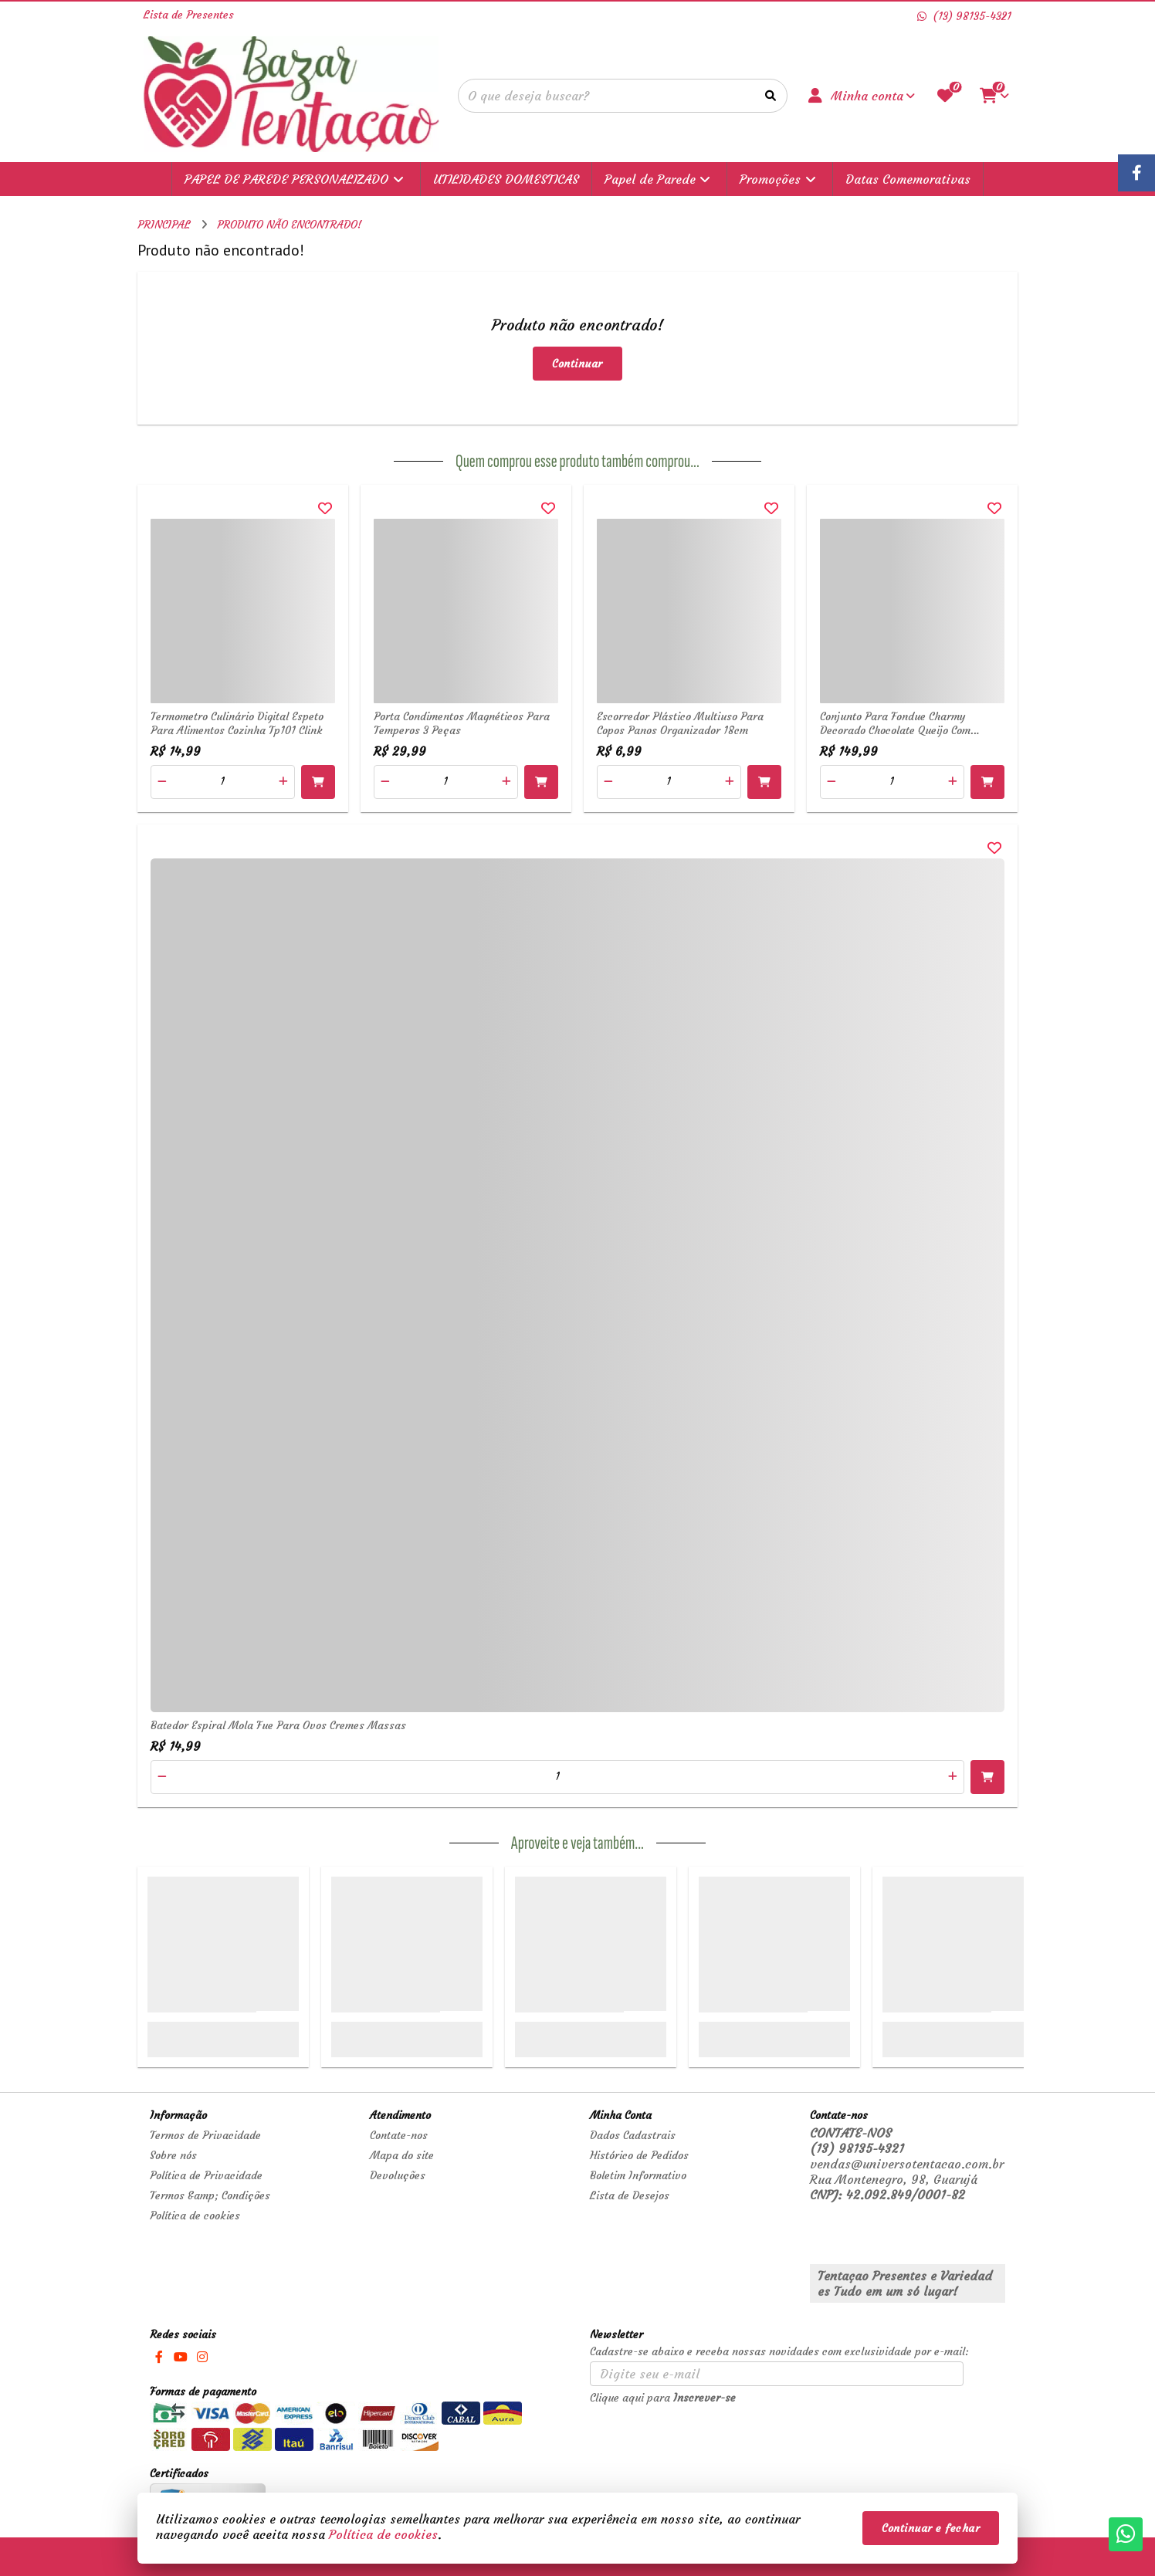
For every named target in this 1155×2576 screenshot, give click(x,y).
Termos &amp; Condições (210, 2195)
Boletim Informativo (638, 2175)
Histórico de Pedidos (639, 2155)
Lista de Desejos (629, 2195)
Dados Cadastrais (633, 2135)
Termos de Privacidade (205, 2135)
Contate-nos (399, 2135)
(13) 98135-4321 (857, 2148)
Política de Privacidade (206, 2175)
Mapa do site (402, 2155)
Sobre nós (173, 2155)
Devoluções (397, 2175)
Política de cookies (195, 2215)
